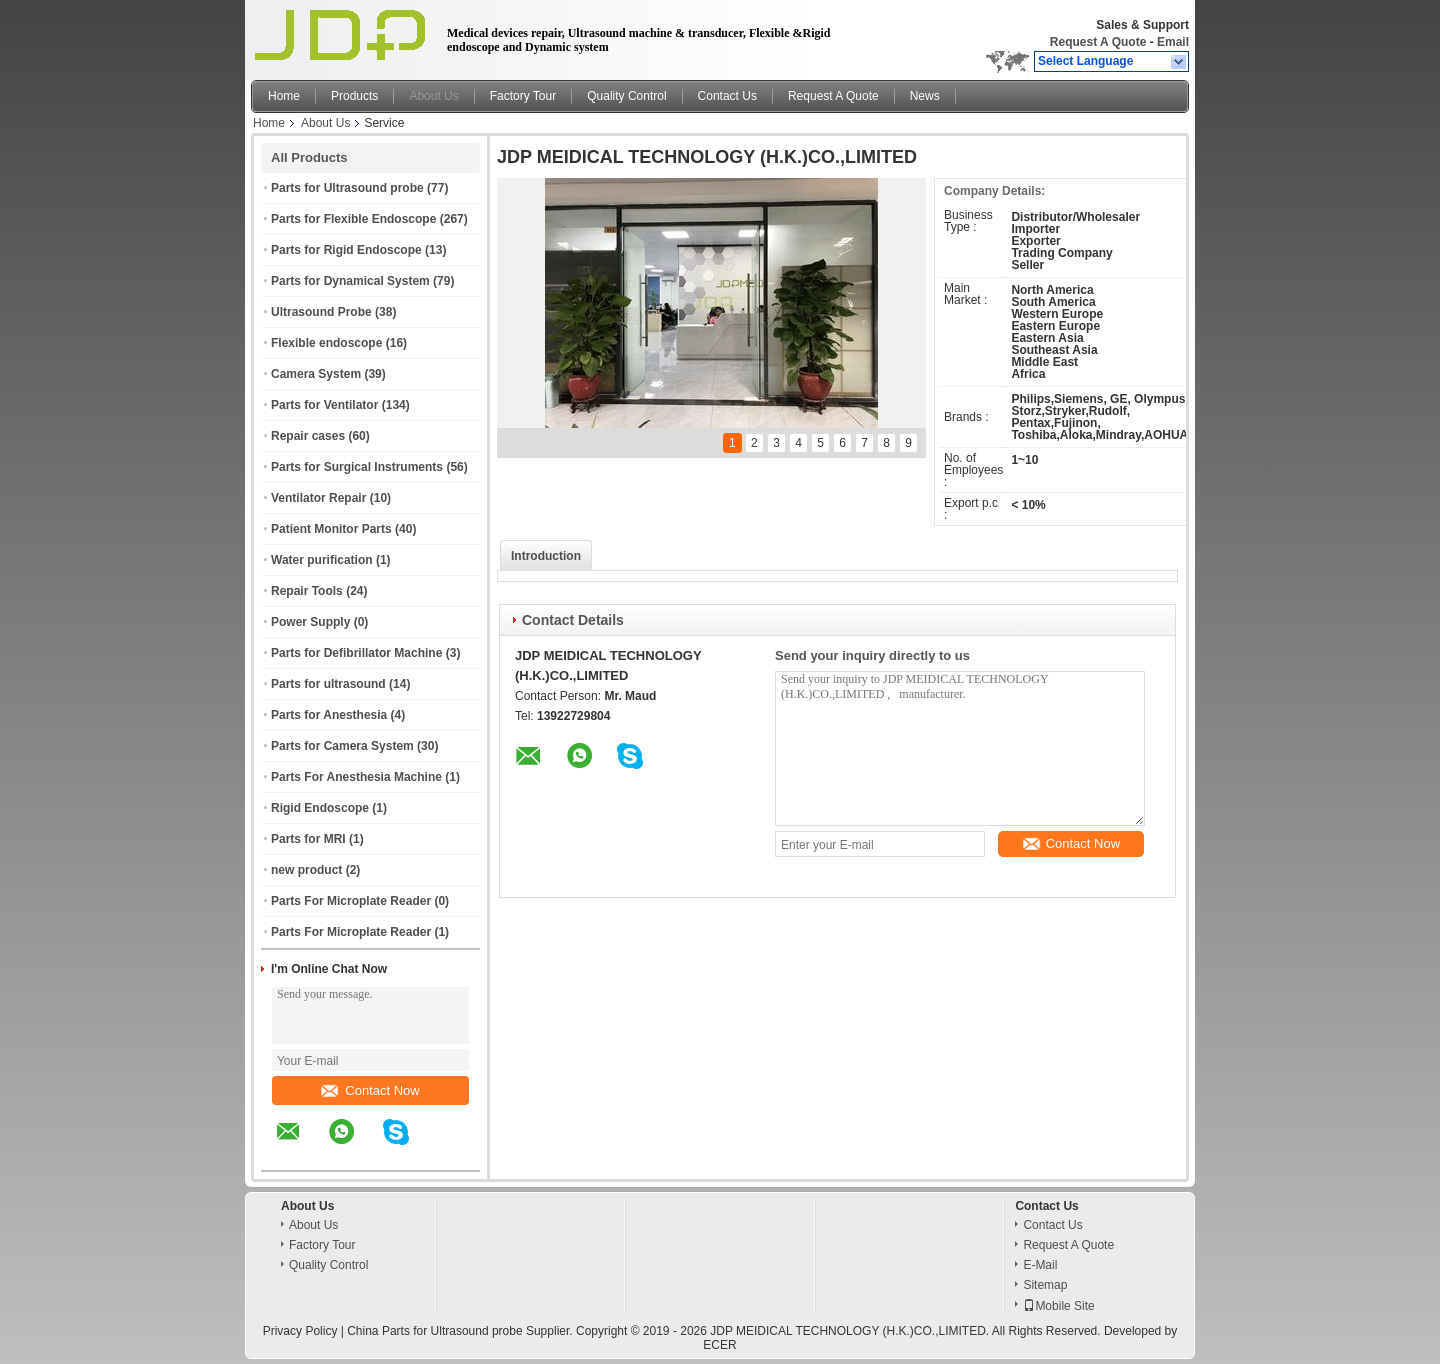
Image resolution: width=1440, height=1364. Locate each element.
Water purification (322, 560)
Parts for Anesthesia (329, 715)
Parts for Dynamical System (350, 281)
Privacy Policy (300, 1331)
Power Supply (310, 622)
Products (354, 96)
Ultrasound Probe (321, 312)
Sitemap (1045, 1285)
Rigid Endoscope (320, 808)
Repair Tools (307, 591)
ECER (719, 1345)
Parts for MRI (308, 839)
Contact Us (727, 96)
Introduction (546, 556)
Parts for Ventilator (324, 405)
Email (1173, 42)
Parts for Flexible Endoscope (353, 219)
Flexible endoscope (326, 343)
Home (284, 96)
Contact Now (370, 1090)
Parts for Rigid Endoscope (346, 250)
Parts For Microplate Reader (351, 901)
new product (306, 870)
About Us (433, 96)
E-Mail (1040, 1265)
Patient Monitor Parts (331, 529)
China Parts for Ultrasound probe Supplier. (461, 1331)
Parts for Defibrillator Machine (356, 653)
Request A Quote (1098, 42)
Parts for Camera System (342, 746)
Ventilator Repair (318, 498)
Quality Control (626, 96)
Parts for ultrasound (328, 684)
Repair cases (308, 436)
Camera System (316, 374)
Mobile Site (1058, 1306)
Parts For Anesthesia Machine (356, 777)
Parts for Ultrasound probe (347, 188)
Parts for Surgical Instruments (357, 467)
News (925, 96)
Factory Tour (523, 96)
